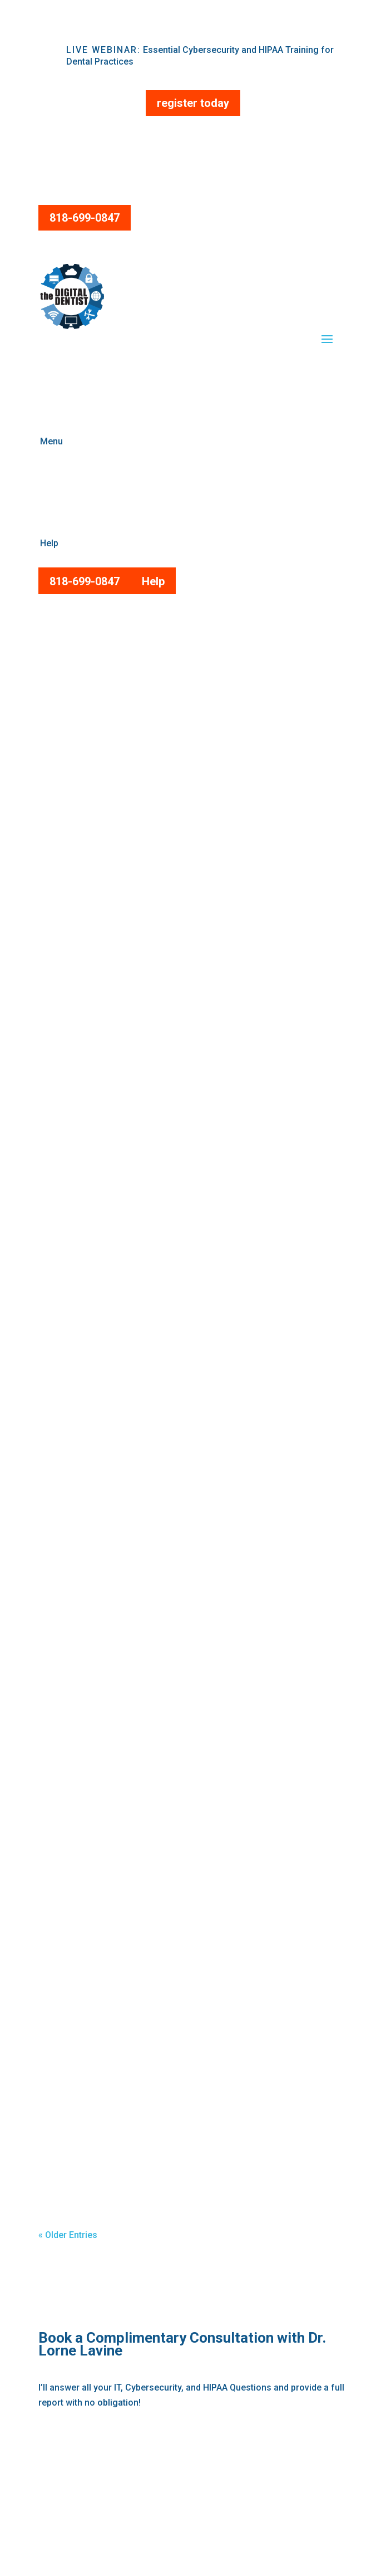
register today (193, 103)
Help (153, 581)
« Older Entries (67, 2235)
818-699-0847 (85, 217)
